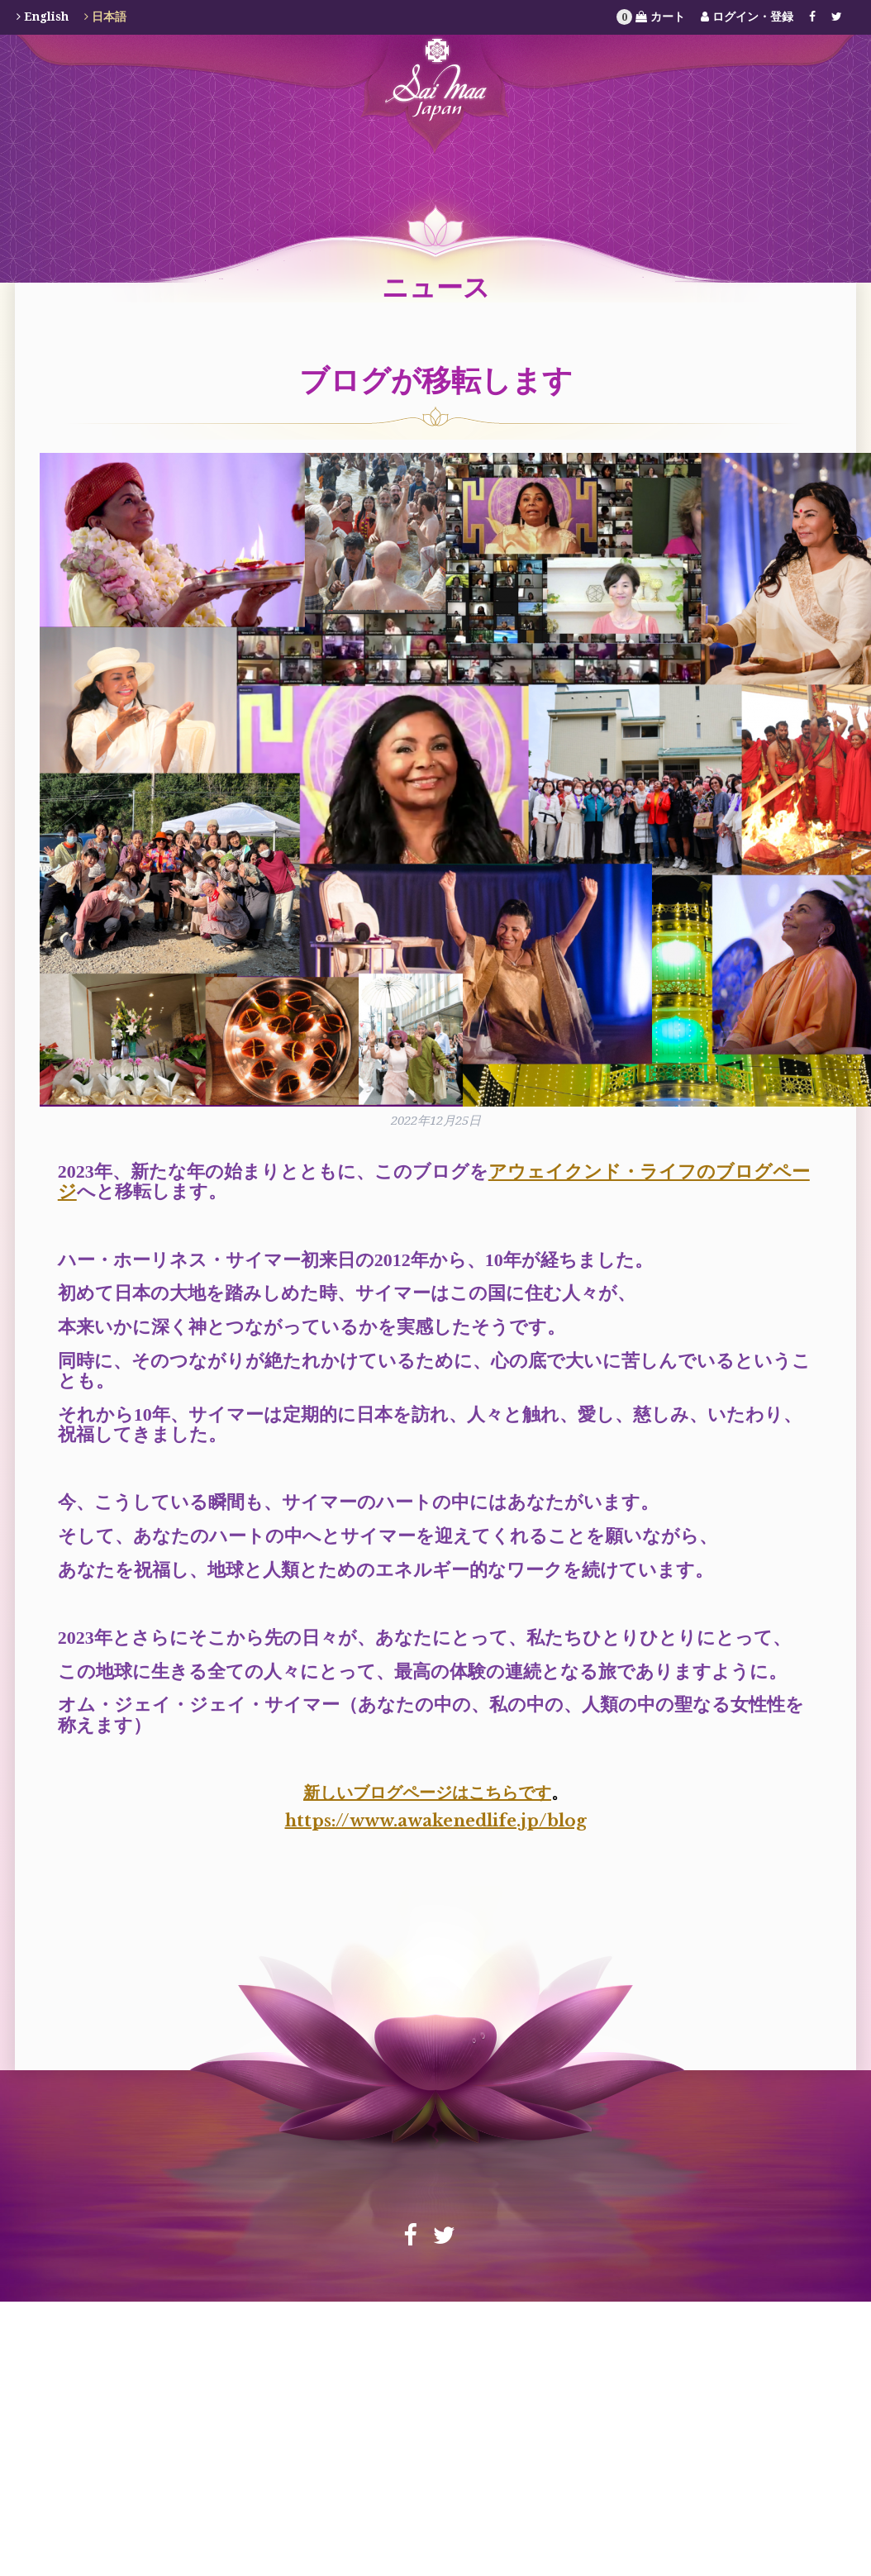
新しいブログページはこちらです (427, 1792)
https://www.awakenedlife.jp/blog (436, 1821)
